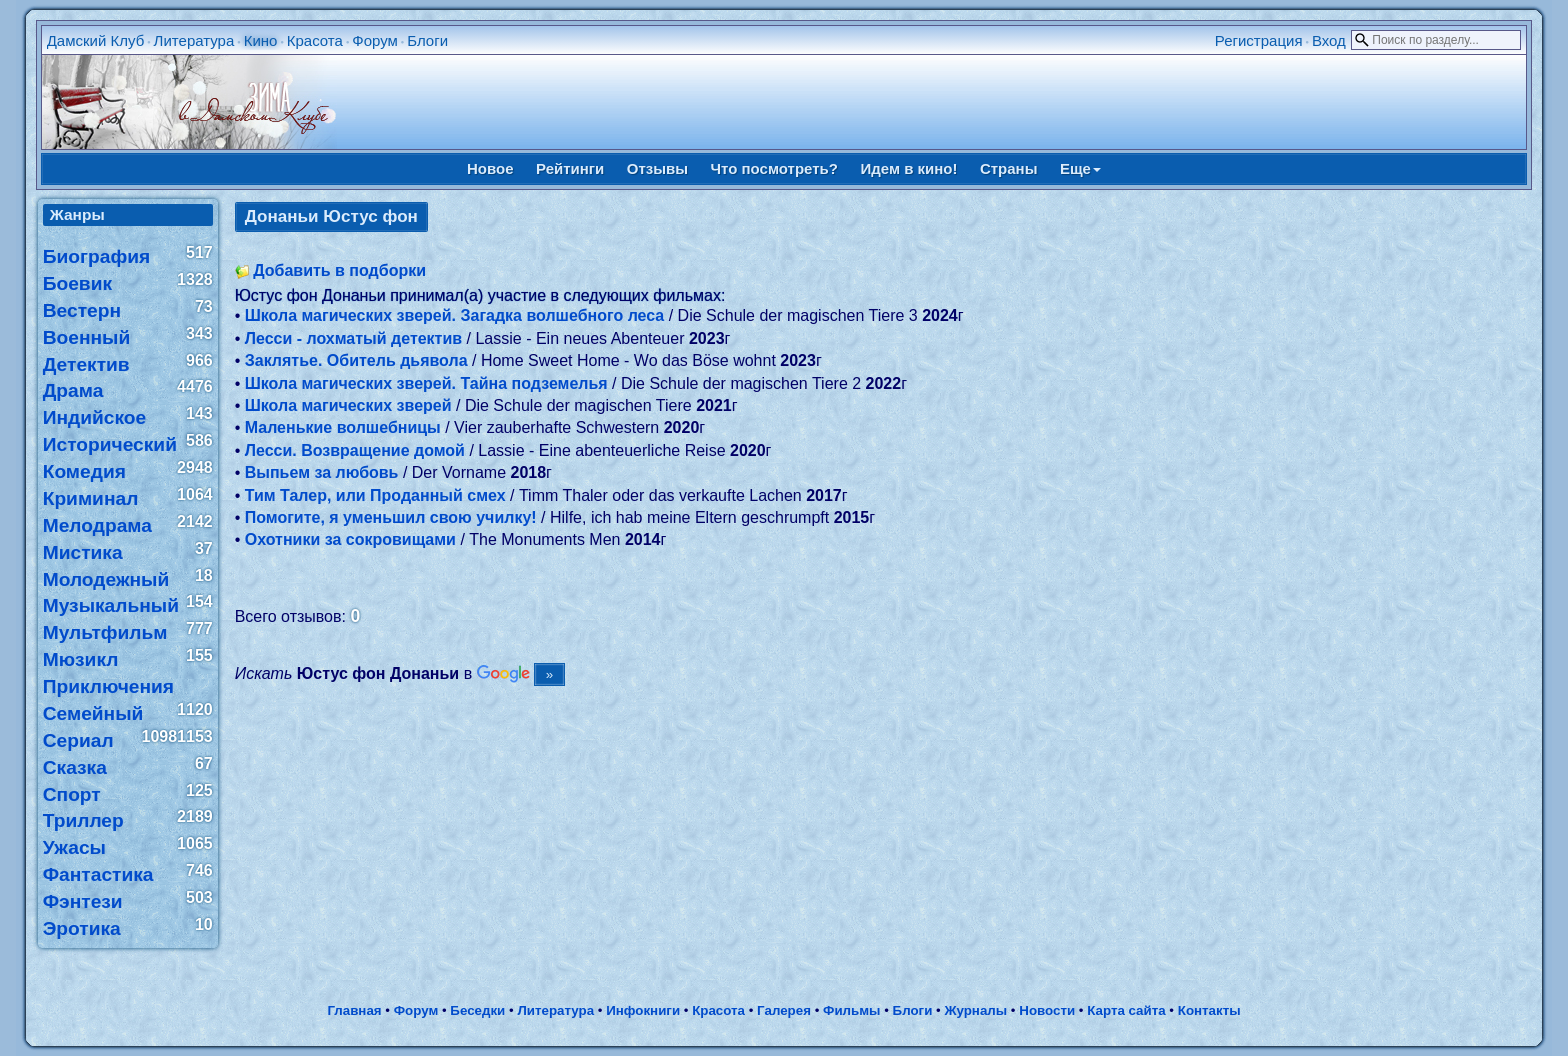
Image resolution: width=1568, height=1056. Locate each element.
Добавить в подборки (339, 270)
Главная (354, 1010)
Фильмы (851, 1010)
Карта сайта (1126, 1010)
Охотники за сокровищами (350, 539)
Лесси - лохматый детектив (353, 338)
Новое (490, 168)
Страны (1009, 168)
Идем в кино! (908, 168)
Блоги (427, 40)
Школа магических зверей (348, 405)
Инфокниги (643, 1010)
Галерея (784, 1010)
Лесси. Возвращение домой (355, 450)
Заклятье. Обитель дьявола (356, 360)
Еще (1080, 168)
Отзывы (657, 168)
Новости (1047, 1010)
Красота (315, 40)
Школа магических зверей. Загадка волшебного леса (455, 315)
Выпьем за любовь (322, 472)
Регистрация (1259, 40)
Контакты (1209, 1010)
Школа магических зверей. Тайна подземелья (426, 383)
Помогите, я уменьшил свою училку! (391, 517)
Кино (261, 40)
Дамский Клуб (96, 40)
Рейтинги (570, 168)
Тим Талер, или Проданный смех (375, 495)
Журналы (975, 1010)
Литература (194, 40)
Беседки (477, 1010)
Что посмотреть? (774, 168)
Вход (1329, 40)
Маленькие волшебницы (343, 427)
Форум (375, 40)
